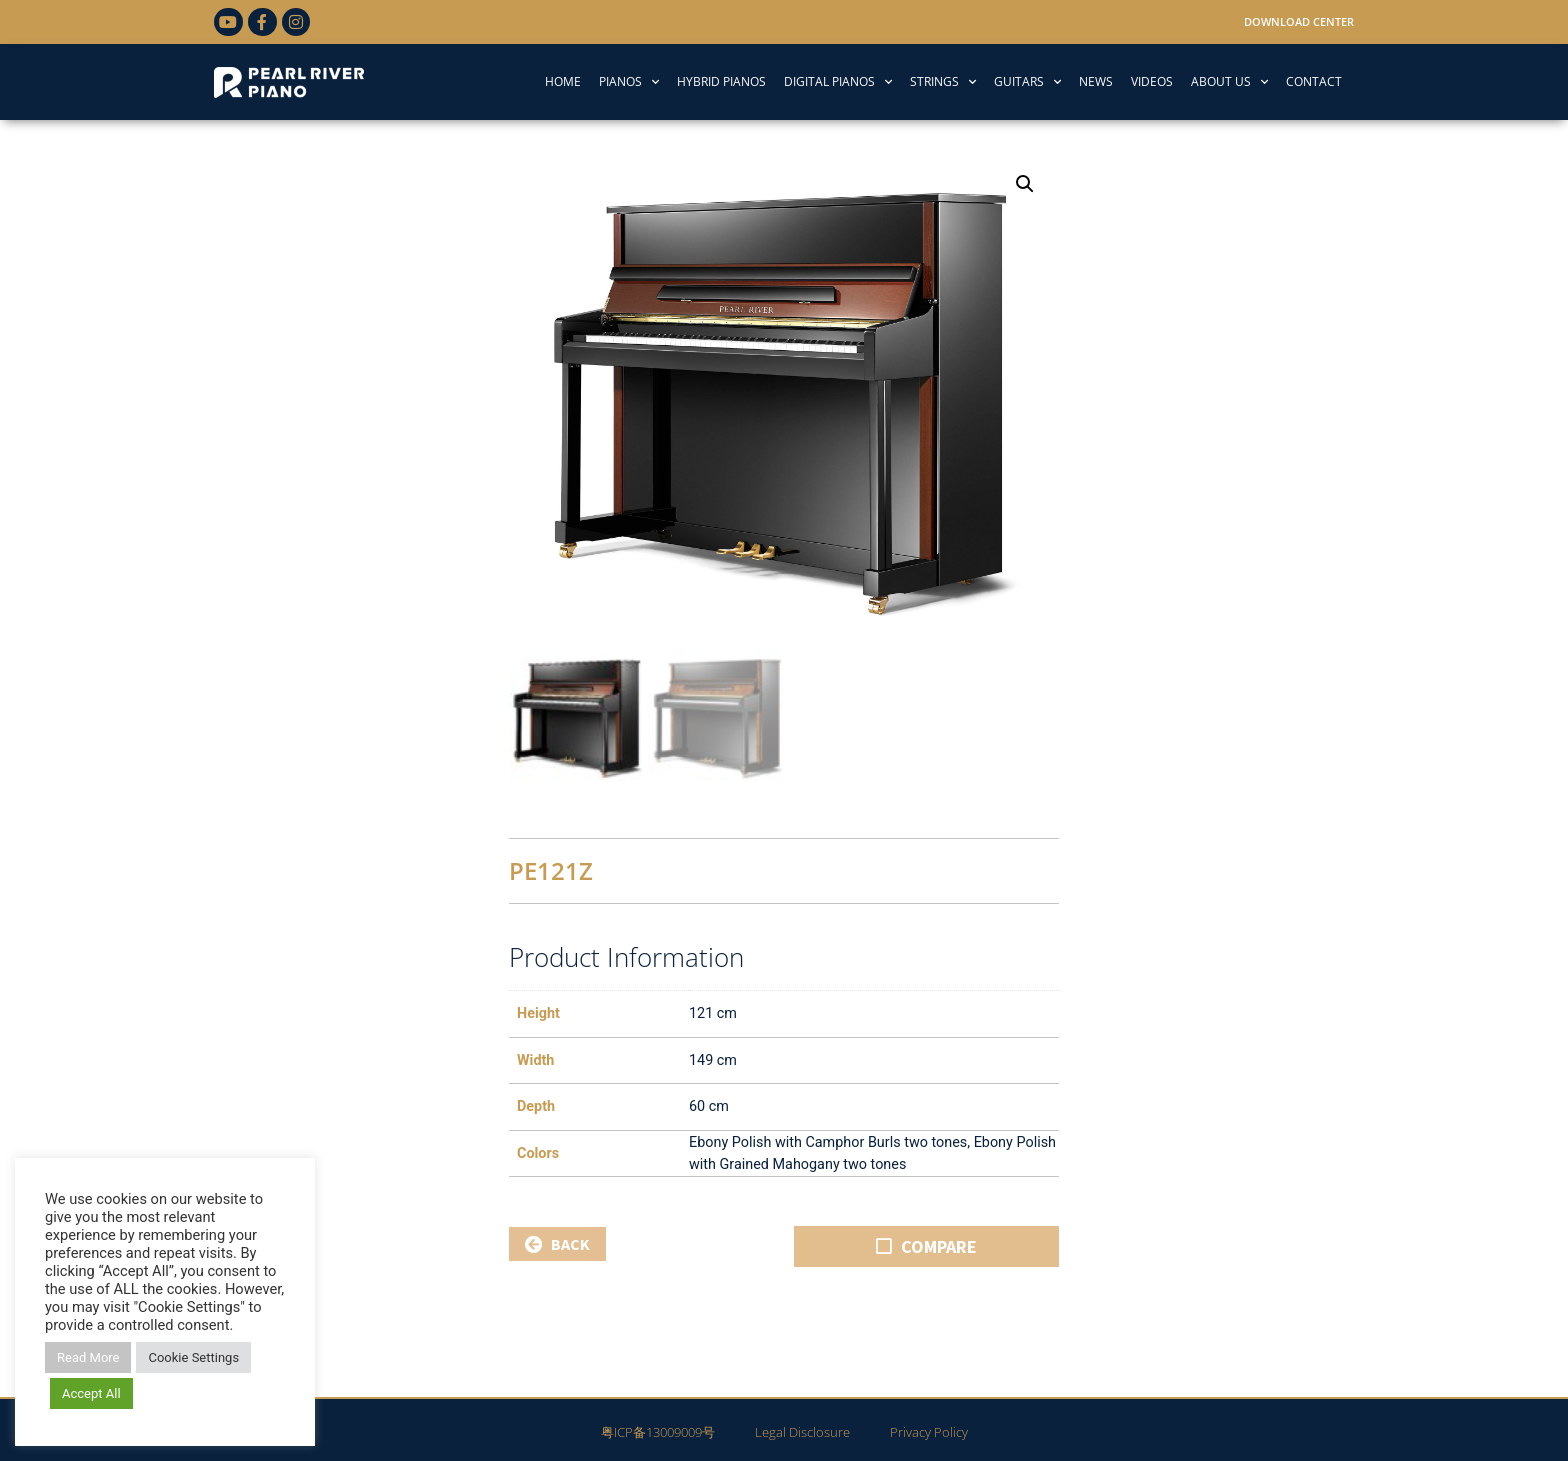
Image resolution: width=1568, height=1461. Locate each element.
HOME (563, 81)
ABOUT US (1229, 82)
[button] (1025, 184)
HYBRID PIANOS (721, 81)
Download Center (1299, 21)
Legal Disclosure (802, 1428)
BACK (557, 1240)
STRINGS (943, 82)
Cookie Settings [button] (193, 1357)
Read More (88, 1357)
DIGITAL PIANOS (838, 82)
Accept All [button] (91, 1393)
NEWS (1096, 81)
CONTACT (1314, 81)
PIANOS (629, 82)
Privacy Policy (929, 1428)
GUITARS (1027, 82)
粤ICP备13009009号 (658, 1428)
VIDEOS (1152, 81)
